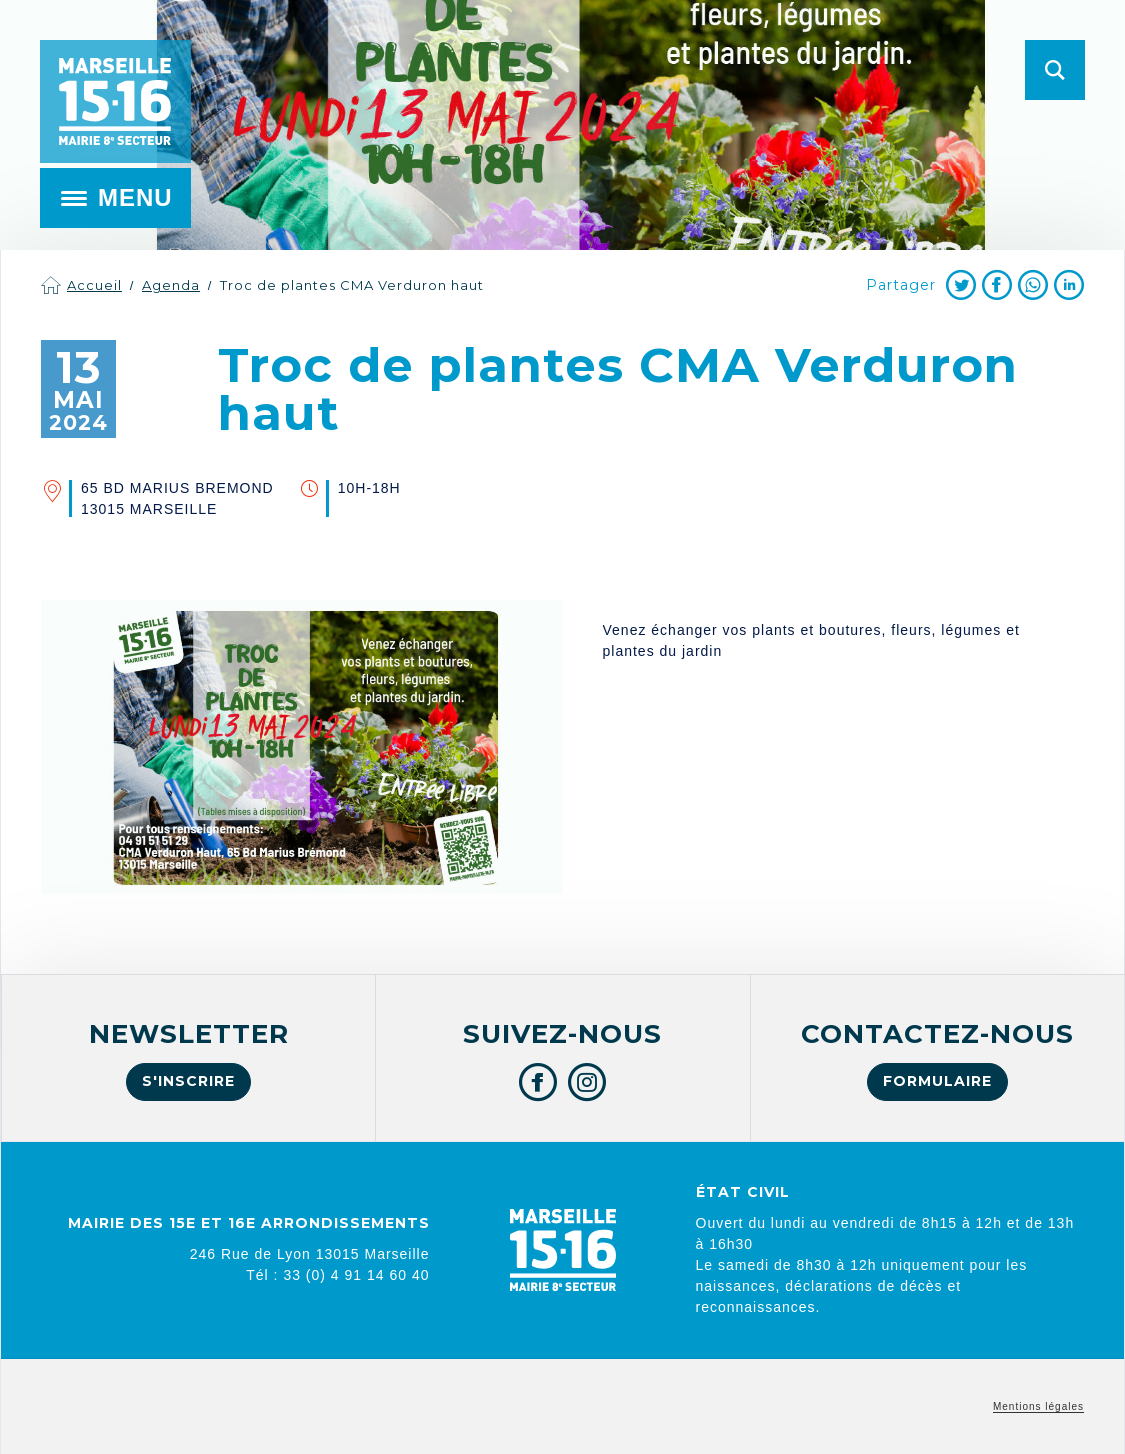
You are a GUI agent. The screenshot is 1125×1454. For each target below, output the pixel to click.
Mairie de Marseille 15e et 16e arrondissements (115, 101)
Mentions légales (1038, 1406)
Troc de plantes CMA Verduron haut (352, 285)
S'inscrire (188, 1081)
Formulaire (937, 1081)
